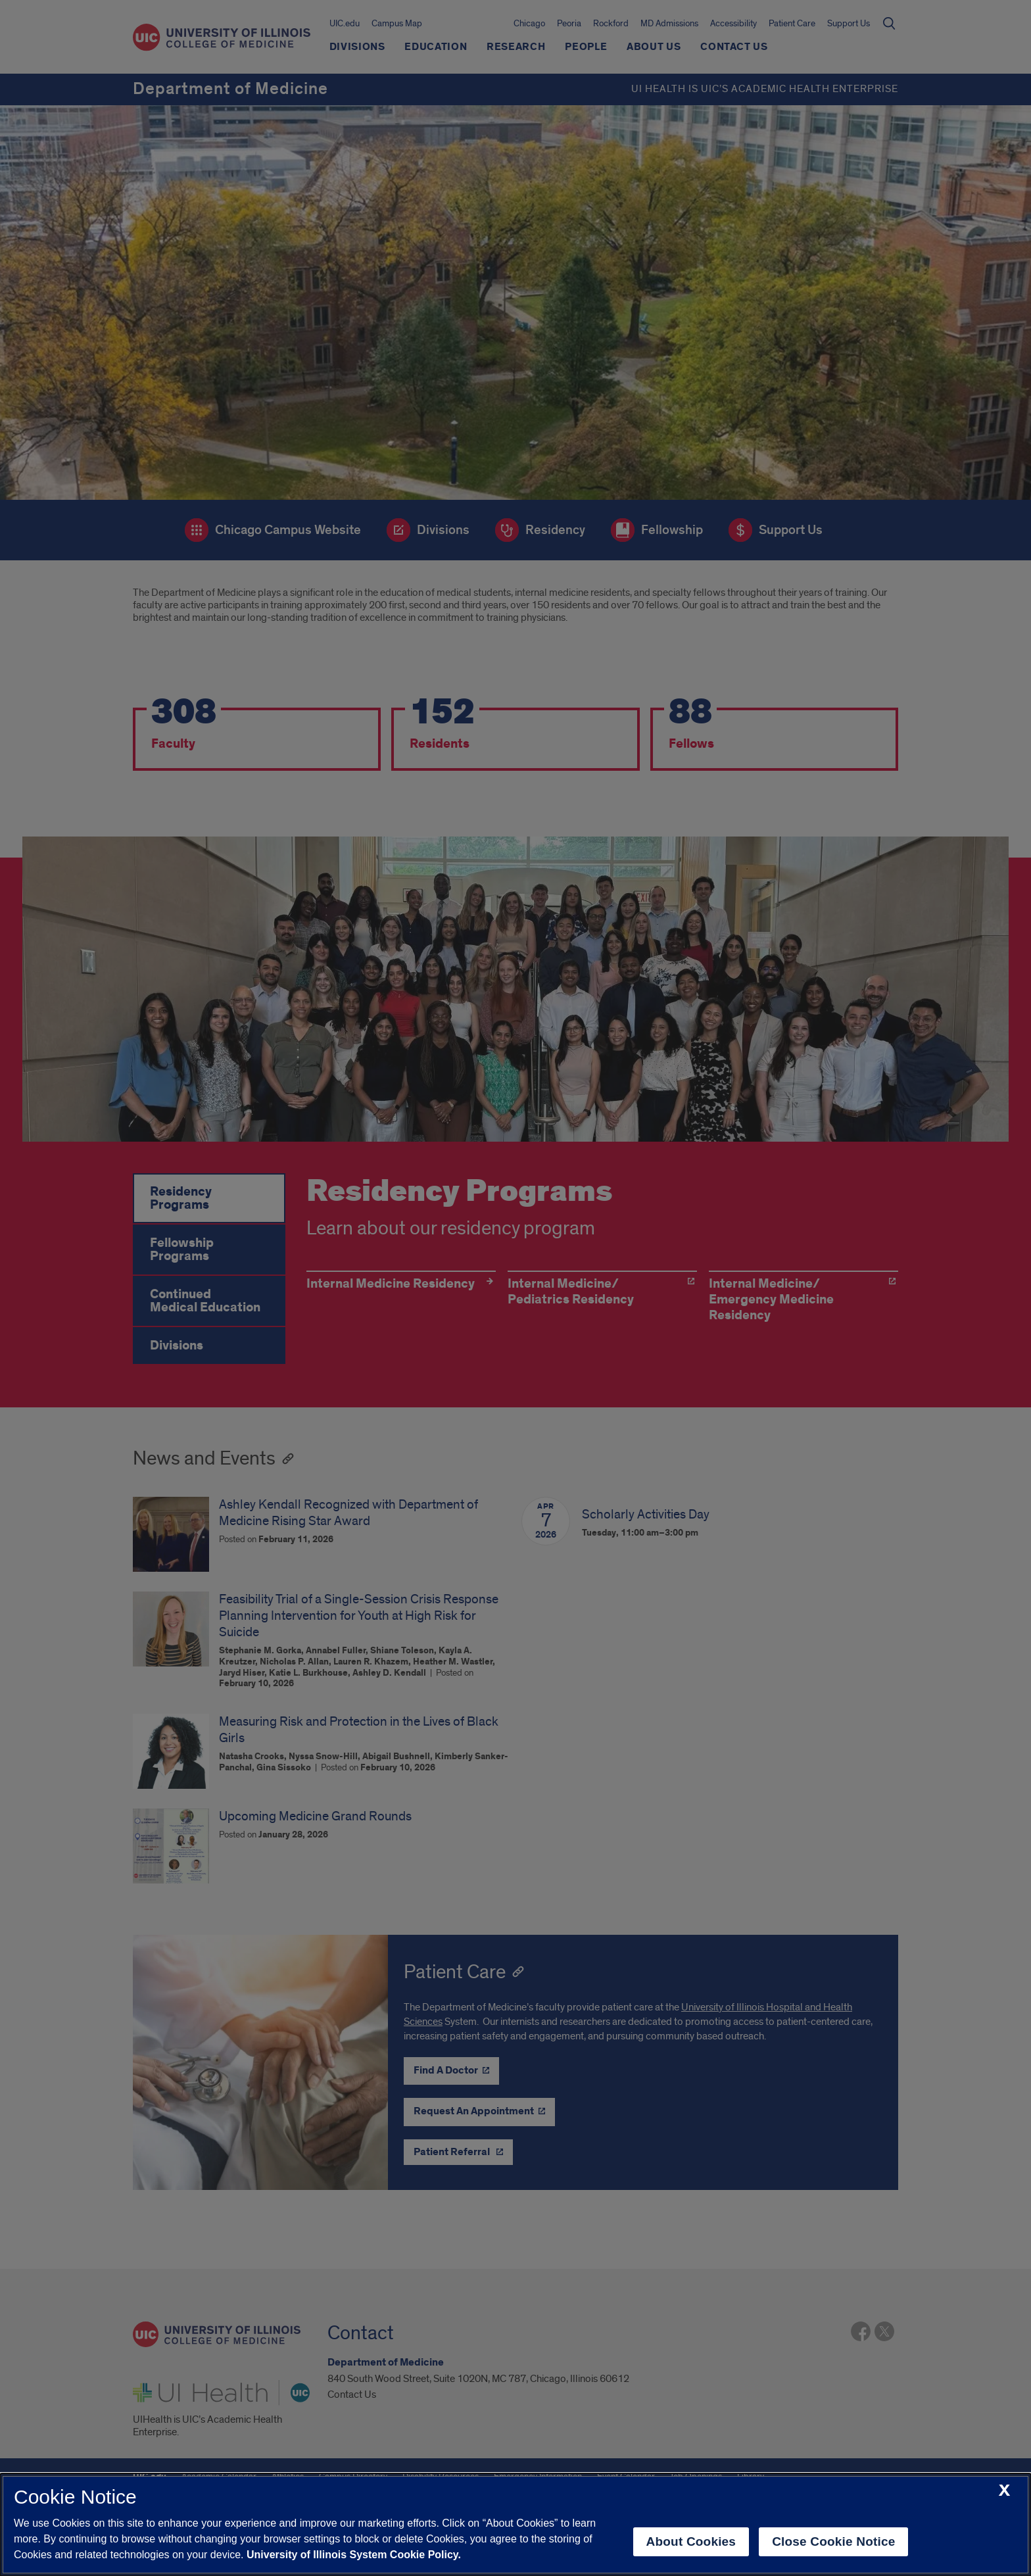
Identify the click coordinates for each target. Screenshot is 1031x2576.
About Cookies (691, 2541)
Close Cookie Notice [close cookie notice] (833, 2541)
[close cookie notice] (1004, 2491)
